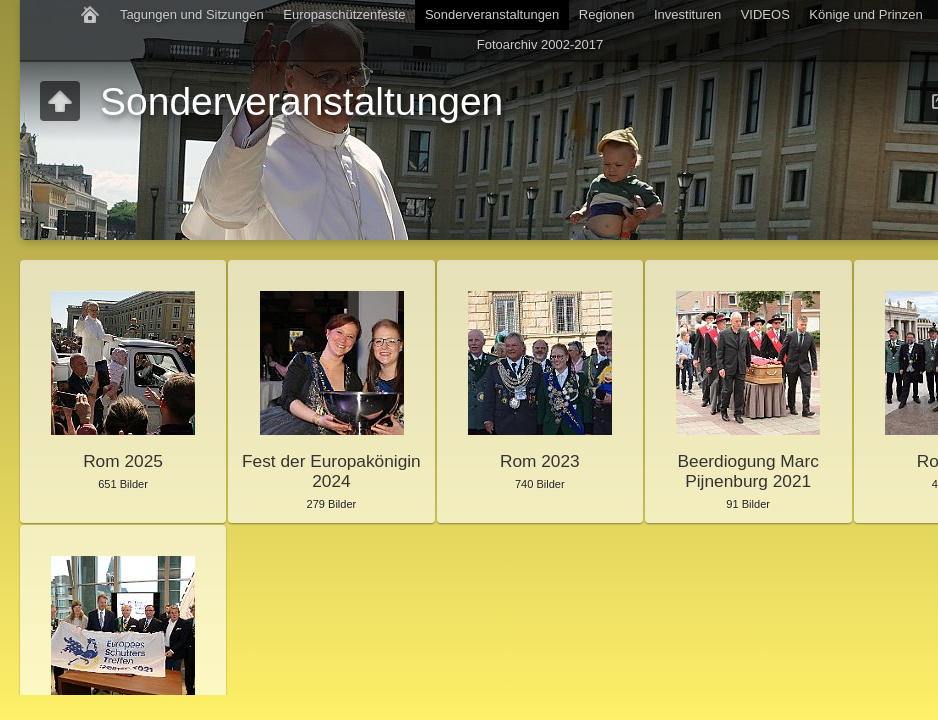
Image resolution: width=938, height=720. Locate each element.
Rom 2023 (540, 461)
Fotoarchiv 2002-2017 (540, 44)
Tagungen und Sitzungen (192, 14)
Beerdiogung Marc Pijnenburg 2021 (748, 471)
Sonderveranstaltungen (492, 14)
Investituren (687, 14)
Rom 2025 (123, 461)
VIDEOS (765, 14)
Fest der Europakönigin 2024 (331, 471)
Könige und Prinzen (865, 14)
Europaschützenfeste (344, 14)
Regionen (607, 14)
